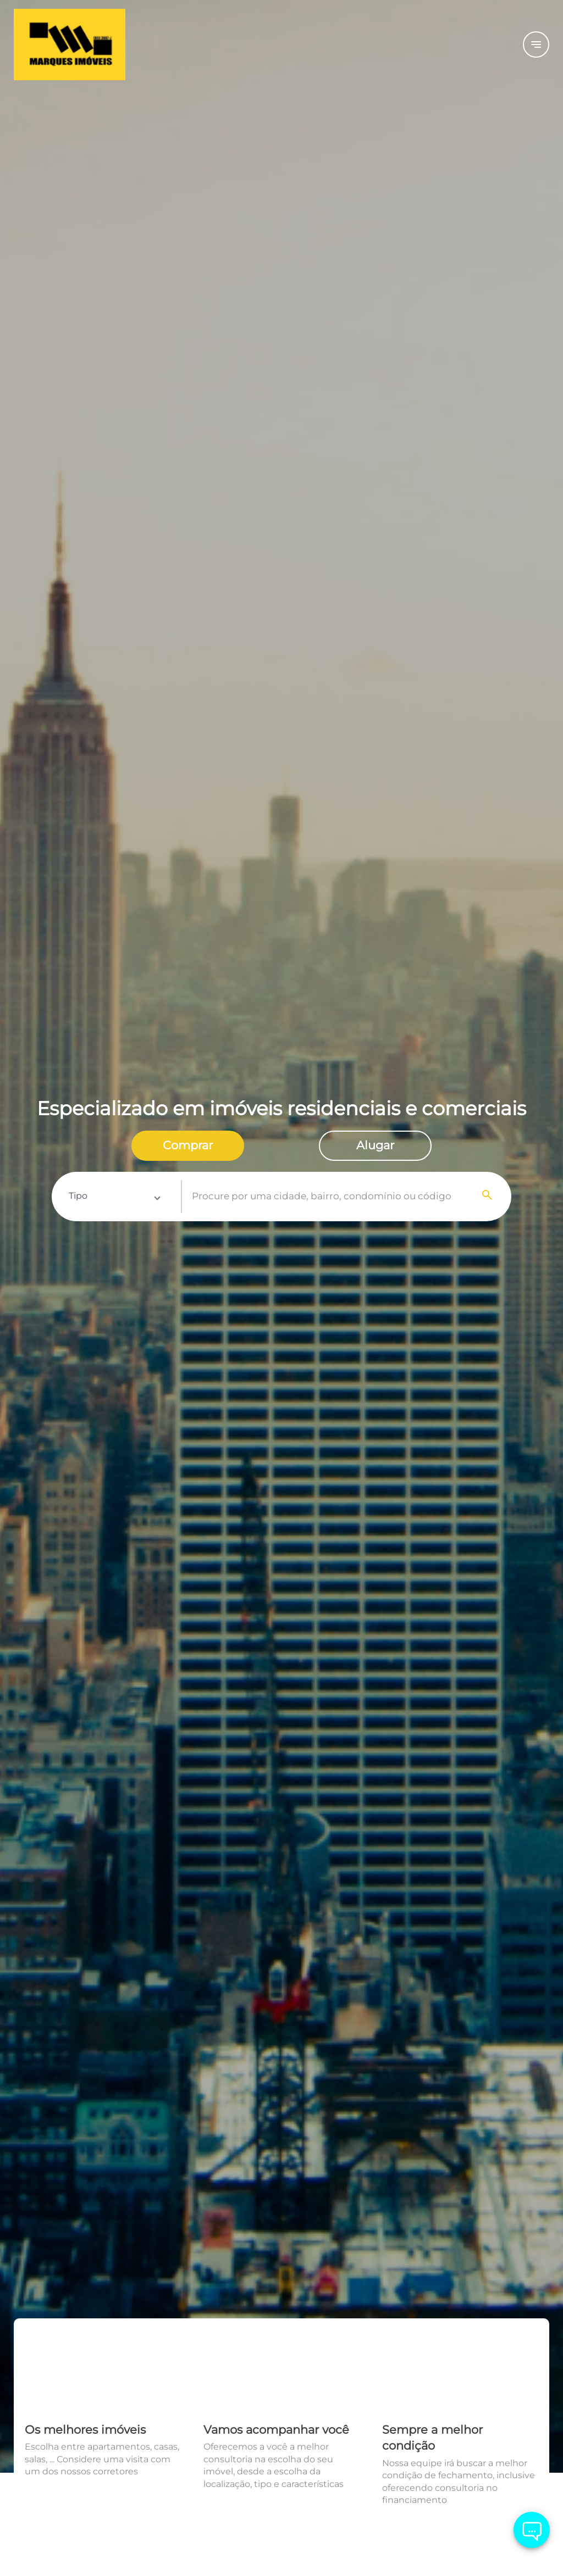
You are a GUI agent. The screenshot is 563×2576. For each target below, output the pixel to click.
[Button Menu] (536, 44)
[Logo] (103, 44)
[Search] (487, 1196)
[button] (114, 1196)
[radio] (188, 1146)
